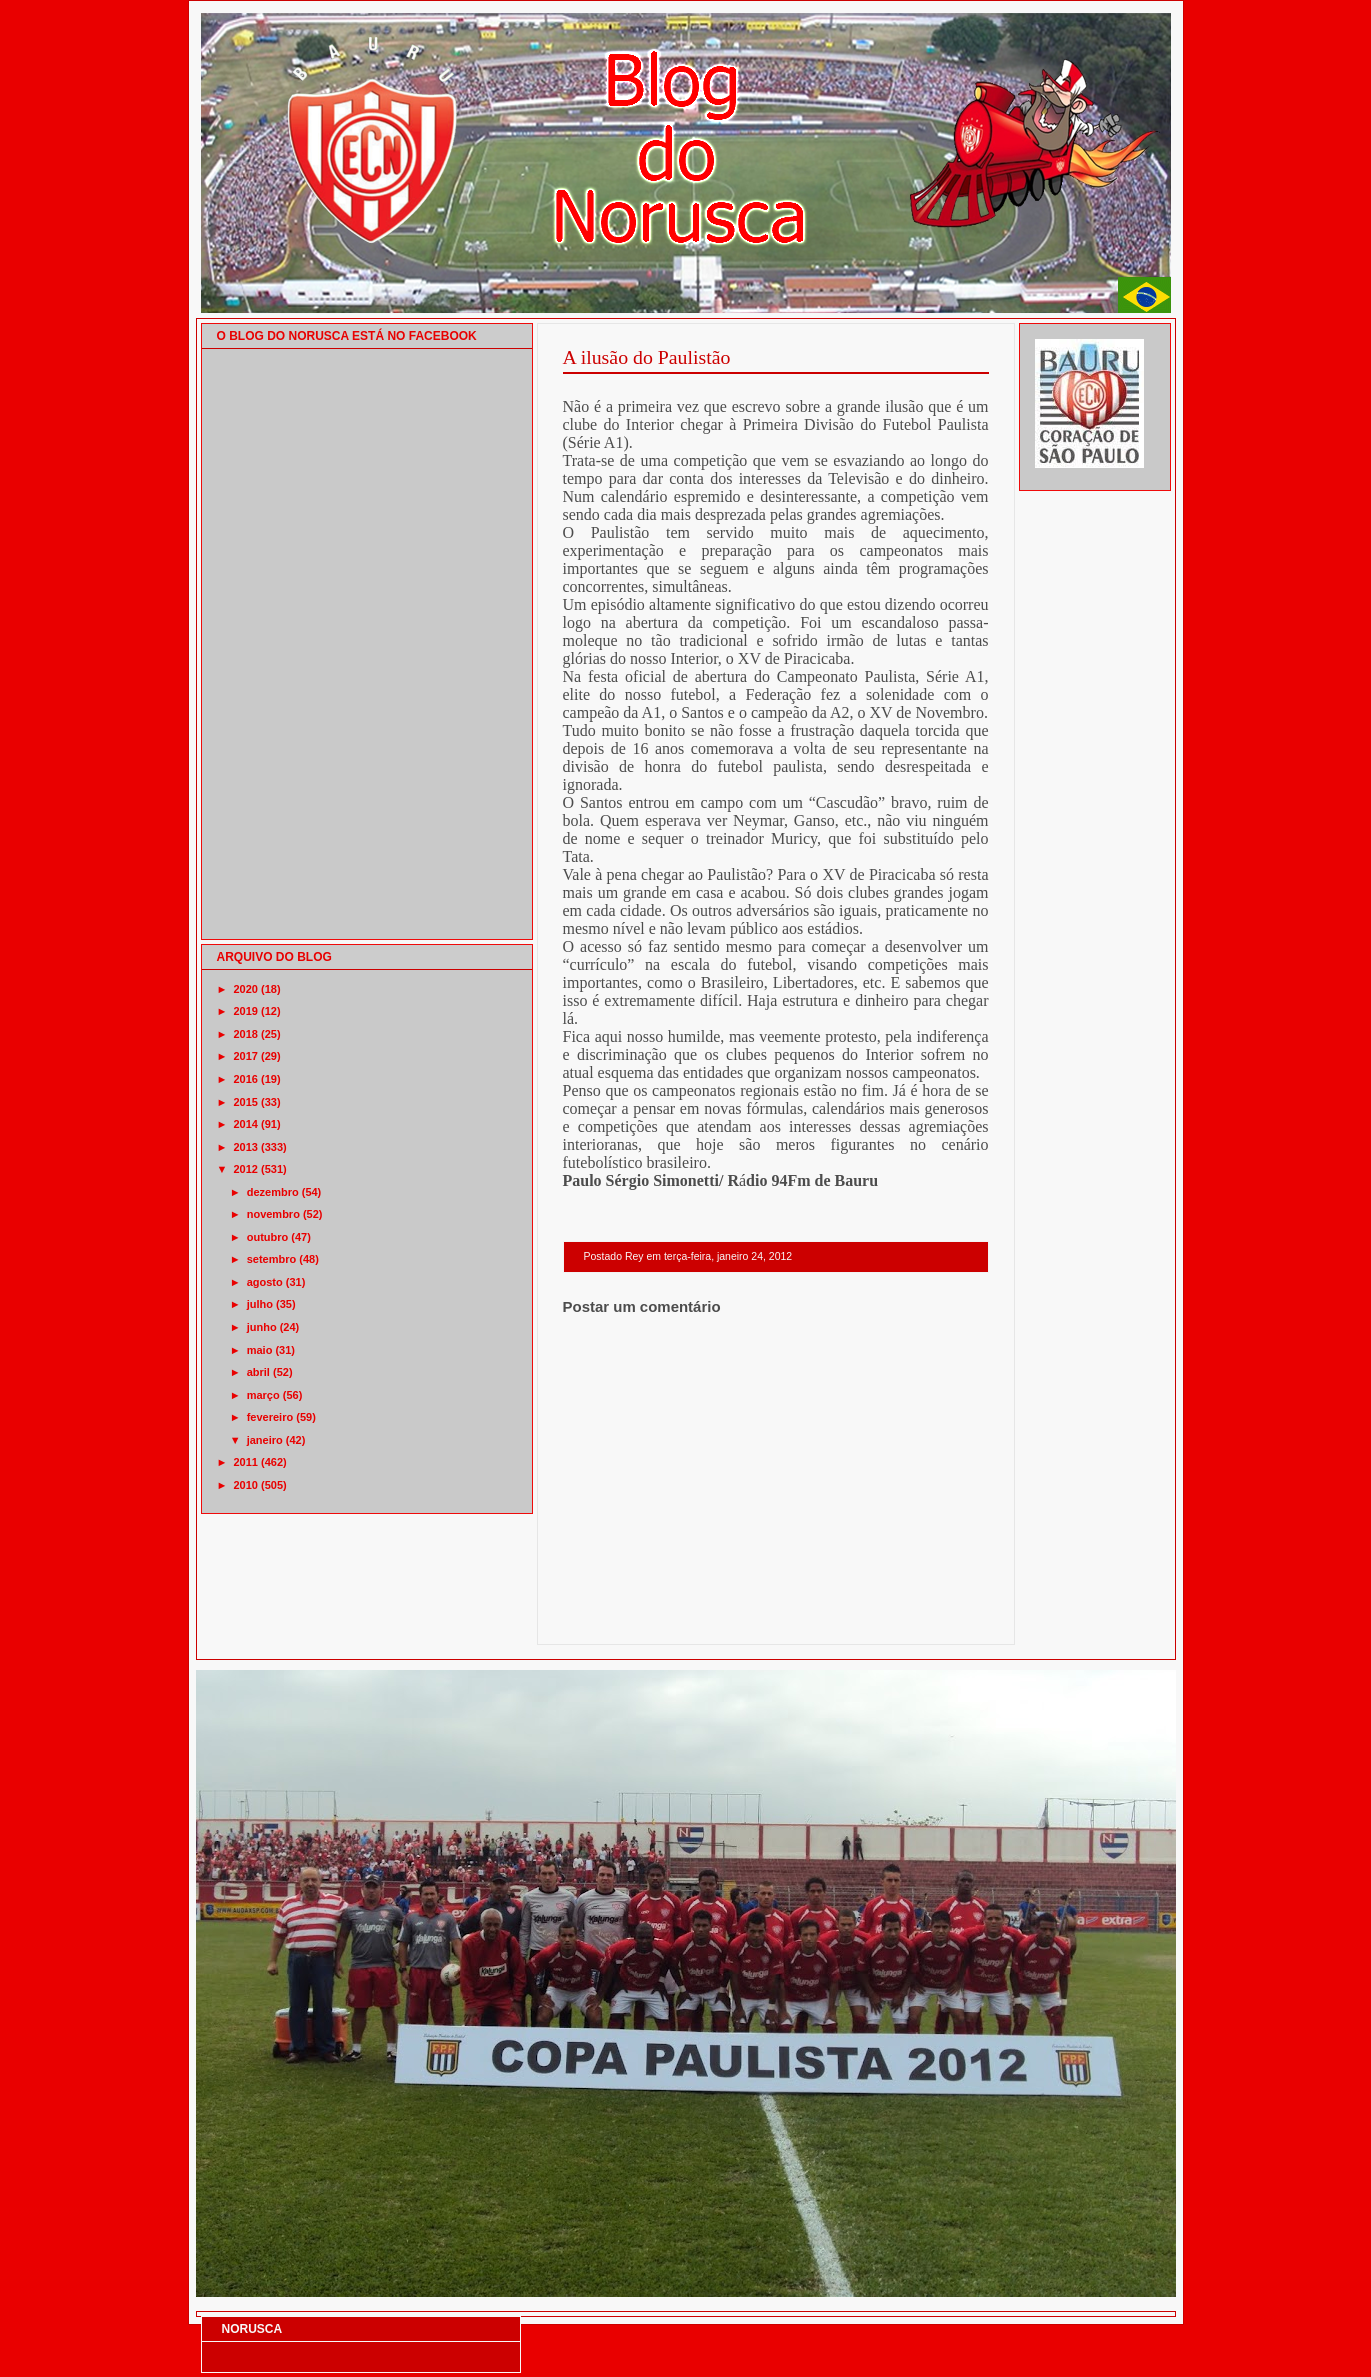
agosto (265, 1282)
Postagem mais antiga (937, 1618)
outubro (268, 1237)
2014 (246, 1124)
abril (258, 1372)
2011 (246, 1462)
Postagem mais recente (618, 1618)
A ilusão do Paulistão (647, 357)
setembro (272, 1259)
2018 (246, 1034)
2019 (246, 1011)
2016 (246, 1079)
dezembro (273, 1192)
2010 (246, 1485)
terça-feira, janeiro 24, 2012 (728, 1256)
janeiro (265, 1440)
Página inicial (779, 1618)
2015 (246, 1102)
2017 (246, 1056)
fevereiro (270, 1417)
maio (260, 1350)
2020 (246, 989)
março (263, 1395)
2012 (246, 1169)
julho (260, 1304)
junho (262, 1327)
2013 (246, 1147)
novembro (273, 1214)
